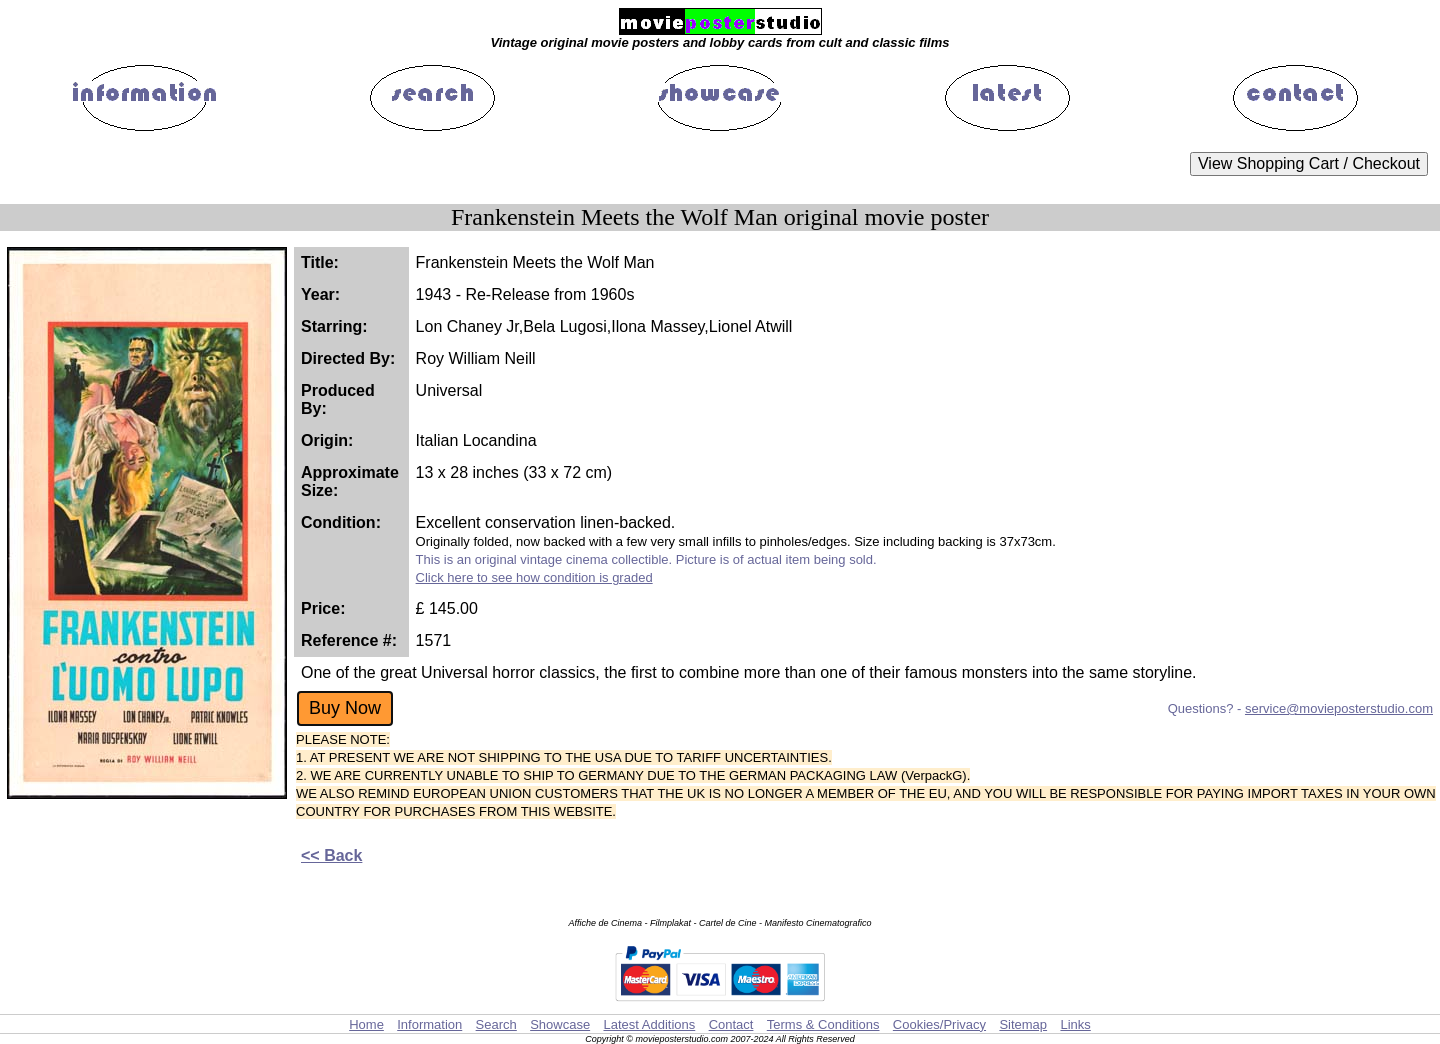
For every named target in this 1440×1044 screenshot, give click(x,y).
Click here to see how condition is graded (534, 577)
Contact (731, 1024)
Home (366, 1024)
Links (1075, 1024)
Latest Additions (649, 1024)
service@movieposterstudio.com (1339, 708)
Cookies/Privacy (939, 1024)
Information (429, 1024)
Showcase (560, 1024)
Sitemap (1023, 1024)
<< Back (331, 855)
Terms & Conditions (823, 1024)
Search (496, 1024)
